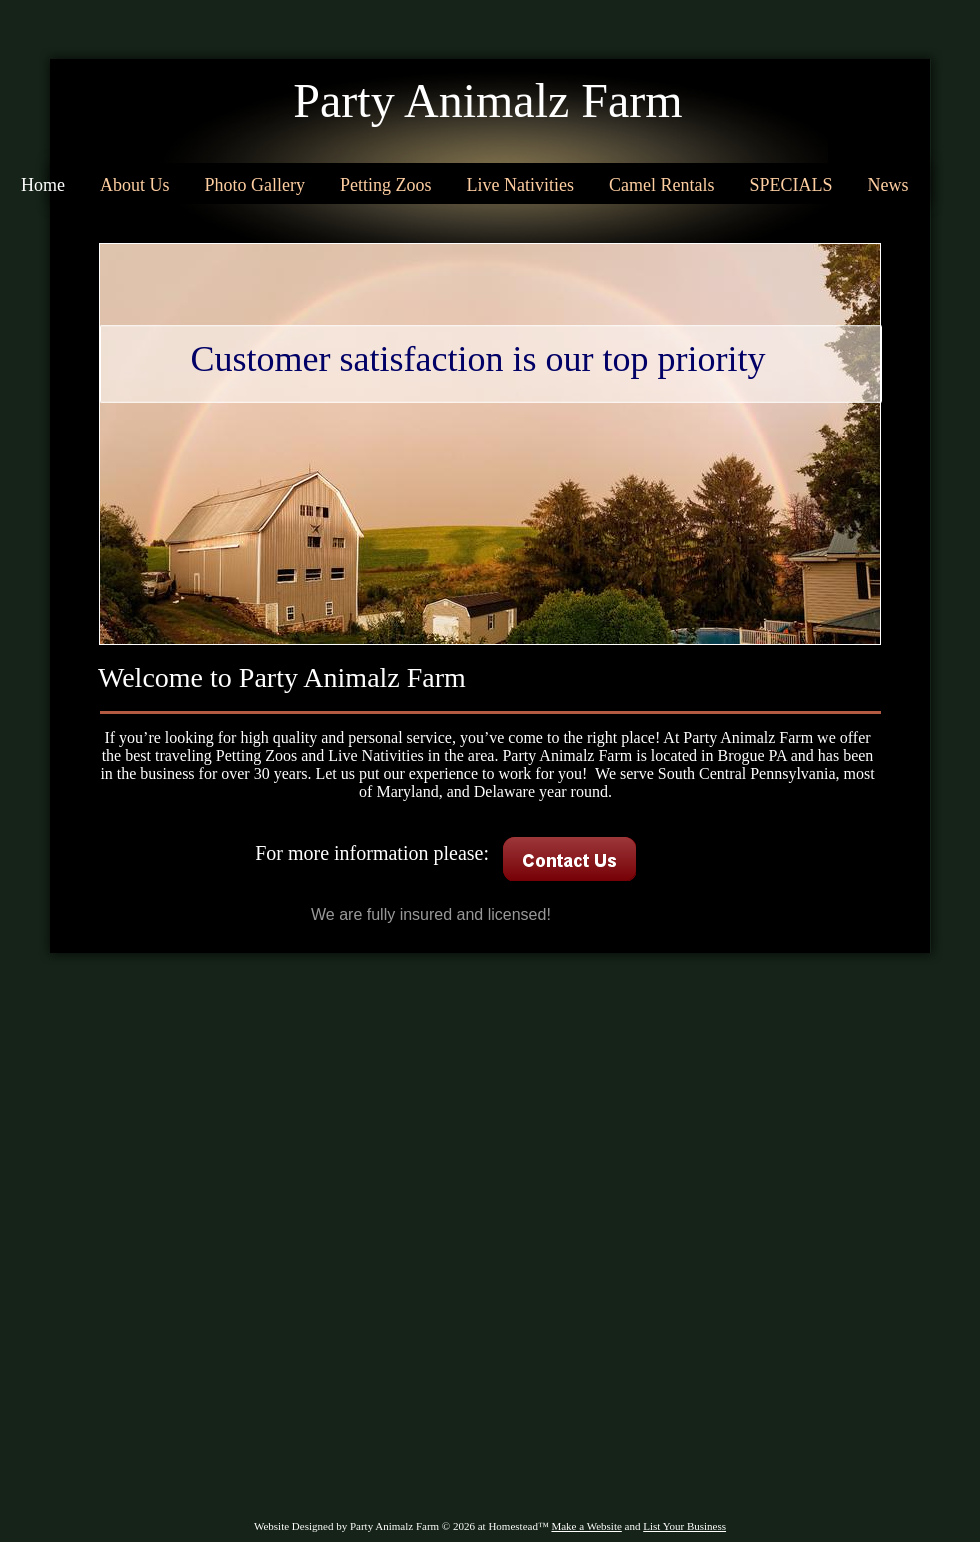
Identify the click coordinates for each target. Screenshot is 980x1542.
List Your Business (684, 1526)
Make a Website (586, 1526)
